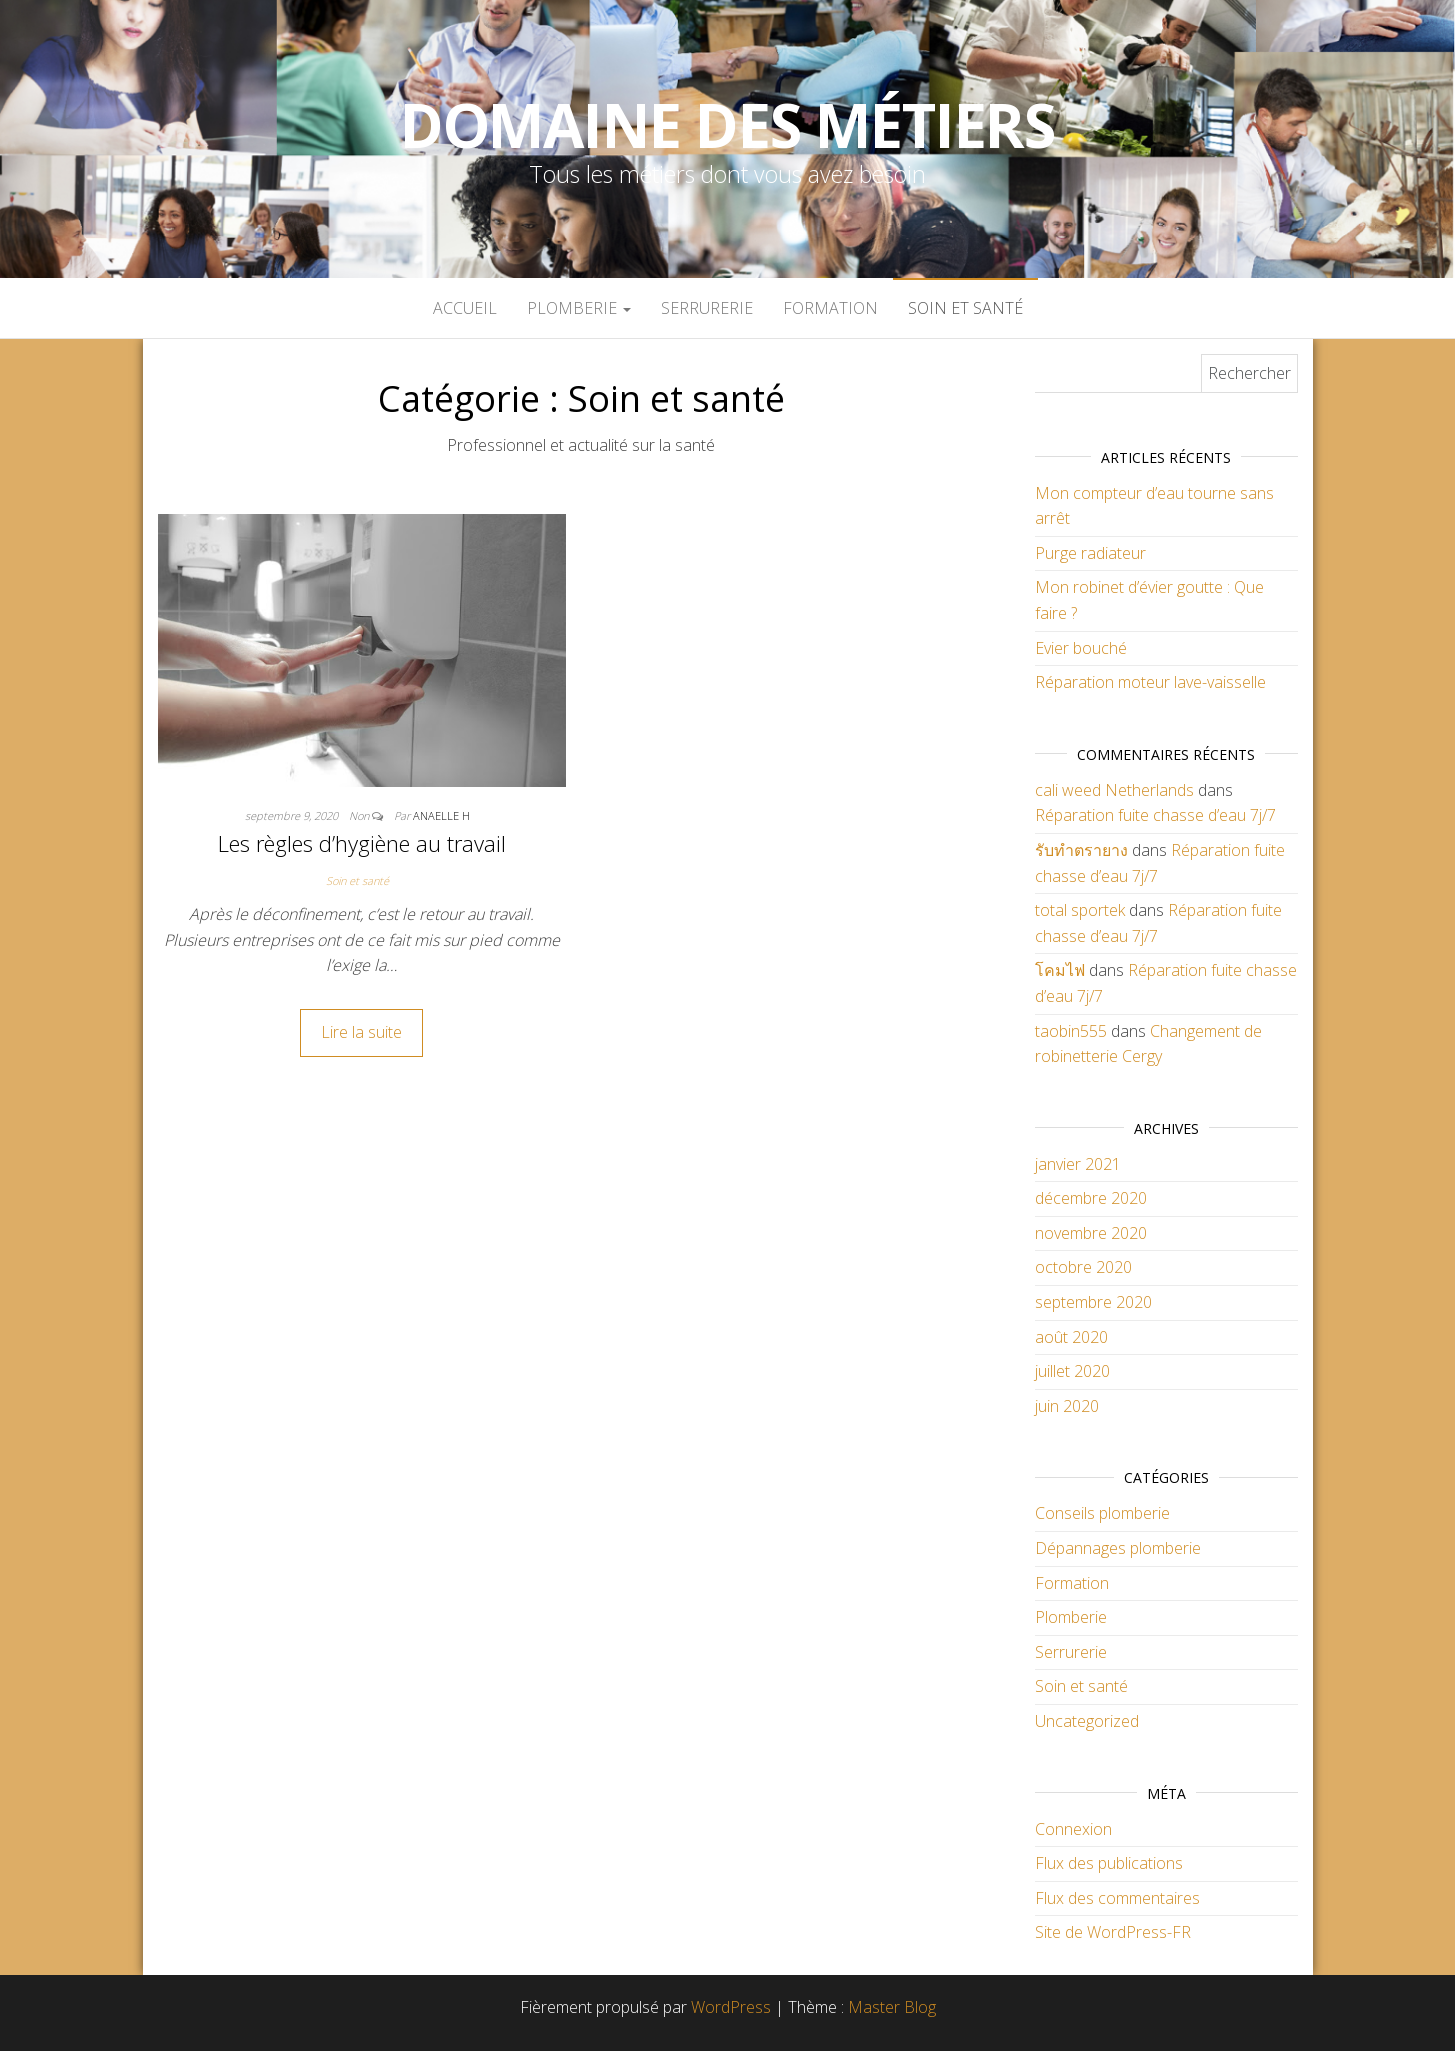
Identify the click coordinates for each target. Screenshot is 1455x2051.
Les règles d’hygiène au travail (362, 843)
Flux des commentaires (1117, 1898)
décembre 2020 (1091, 1198)
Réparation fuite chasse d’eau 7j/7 (1155, 815)
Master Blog (892, 2007)
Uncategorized (1087, 1721)
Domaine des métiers (727, 125)
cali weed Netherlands (1114, 790)
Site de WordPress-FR (1113, 1932)
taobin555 (1071, 1031)
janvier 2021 (1078, 1164)
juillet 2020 (1072, 1371)
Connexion (1073, 1829)
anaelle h (441, 815)
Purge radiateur (1090, 553)
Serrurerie (707, 308)
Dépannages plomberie (1118, 1548)
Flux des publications (1109, 1863)
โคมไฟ (1060, 970)
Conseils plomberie (1102, 1513)
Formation (830, 308)
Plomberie (579, 308)
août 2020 (1071, 1337)
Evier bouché (1081, 648)
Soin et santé (965, 308)
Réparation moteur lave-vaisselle (1150, 682)
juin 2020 (1067, 1406)
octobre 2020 (1083, 1267)
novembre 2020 (1091, 1233)
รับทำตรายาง (1081, 850)
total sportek (1080, 910)
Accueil (465, 308)
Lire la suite (361, 1032)
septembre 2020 (1093, 1302)
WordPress (731, 2007)
